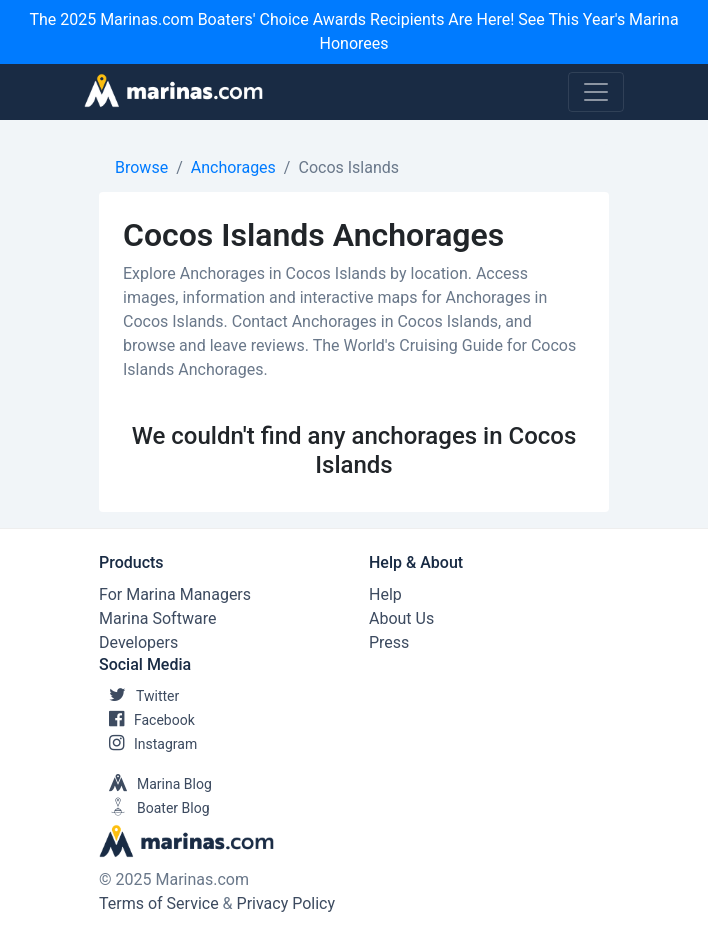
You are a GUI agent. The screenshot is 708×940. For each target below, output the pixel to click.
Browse (141, 167)
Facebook (147, 720)
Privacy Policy (286, 903)
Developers (138, 642)
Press (389, 642)
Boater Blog (154, 808)
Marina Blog (155, 784)
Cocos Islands (348, 167)
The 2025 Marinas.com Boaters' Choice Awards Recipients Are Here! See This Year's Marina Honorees (353, 31)
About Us (401, 618)
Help (385, 594)
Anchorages (233, 167)
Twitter (139, 696)
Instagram (148, 744)
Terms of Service (159, 903)
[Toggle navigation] (596, 92)
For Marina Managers (175, 594)
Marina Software (157, 618)
